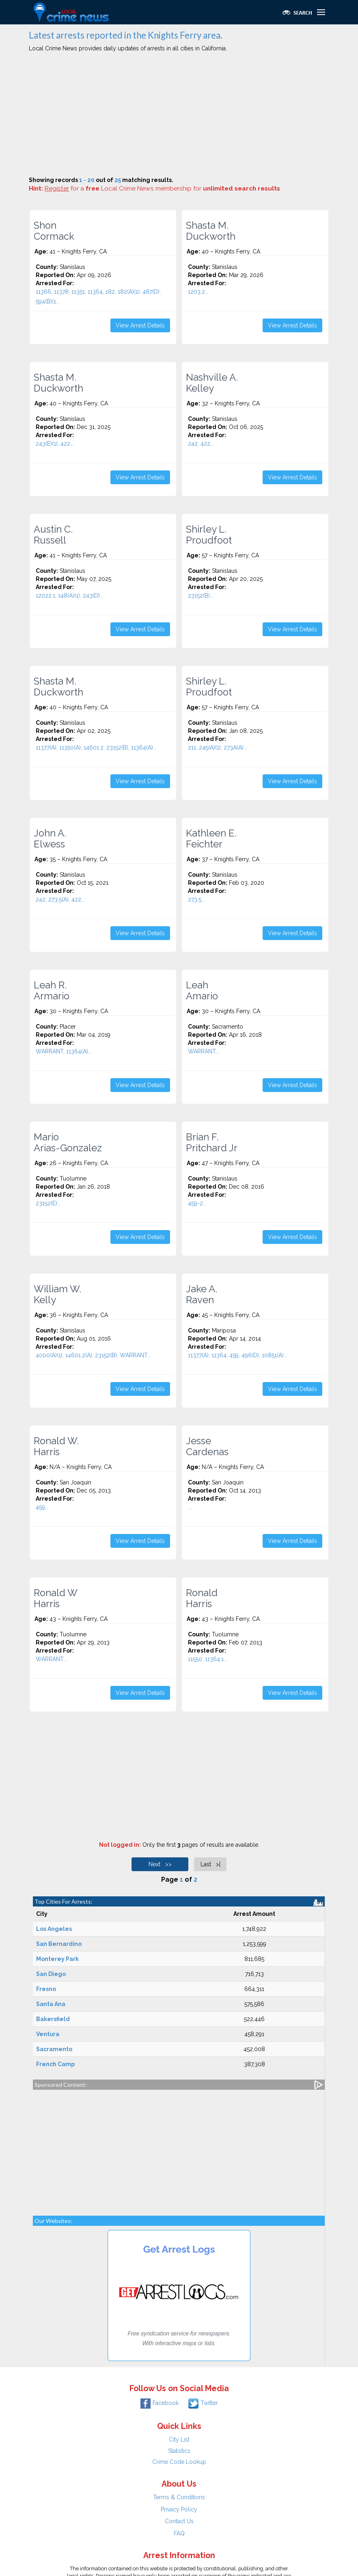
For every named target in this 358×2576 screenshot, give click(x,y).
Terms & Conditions (179, 2497)
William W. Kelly (57, 1294)
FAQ (179, 2533)
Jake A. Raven (201, 1294)
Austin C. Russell (53, 535)
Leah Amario (202, 990)
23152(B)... (201, 595)
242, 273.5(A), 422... (60, 899)
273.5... (196, 899)
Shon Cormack (54, 231)
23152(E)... (48, 1203)
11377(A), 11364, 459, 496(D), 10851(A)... (237, 1355)
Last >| (210, 1864)
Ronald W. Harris (56, 1446)
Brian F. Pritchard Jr (211, 1142)
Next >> (160, 1864)
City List (179, 2439)
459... (42, 1507)
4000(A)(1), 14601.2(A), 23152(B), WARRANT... (93, 1355)
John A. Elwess (50, 838)
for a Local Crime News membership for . (163, 188)
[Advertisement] (179, 115)
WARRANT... (203, 1051)
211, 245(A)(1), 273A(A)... (217, 747)
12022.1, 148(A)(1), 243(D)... (70, 595)
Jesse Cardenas (207, 1446)
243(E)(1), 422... (55, 443)
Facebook (159, 2403)
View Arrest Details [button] (140, 325)
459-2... (197, 1203)
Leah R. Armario (51, 990)
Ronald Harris (202, 1598)
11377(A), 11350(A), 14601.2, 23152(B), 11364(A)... (96, 747)
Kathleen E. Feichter (211, 838)
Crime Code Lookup (179, 2462)
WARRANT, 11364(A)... (64, 1051)
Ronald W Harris (56, 1598)
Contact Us (179, 2521)
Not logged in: (120, 1845)
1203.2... (198, 291)
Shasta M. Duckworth (210, 231)
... (190, 1507)
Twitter (203, 2403)
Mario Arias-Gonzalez (68, 1142)
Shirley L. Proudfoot (209, 535)
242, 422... (201, 443)
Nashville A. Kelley (212, 383)
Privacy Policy (179, 2509)
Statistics (179, 2451)
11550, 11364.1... (207, 1659)
